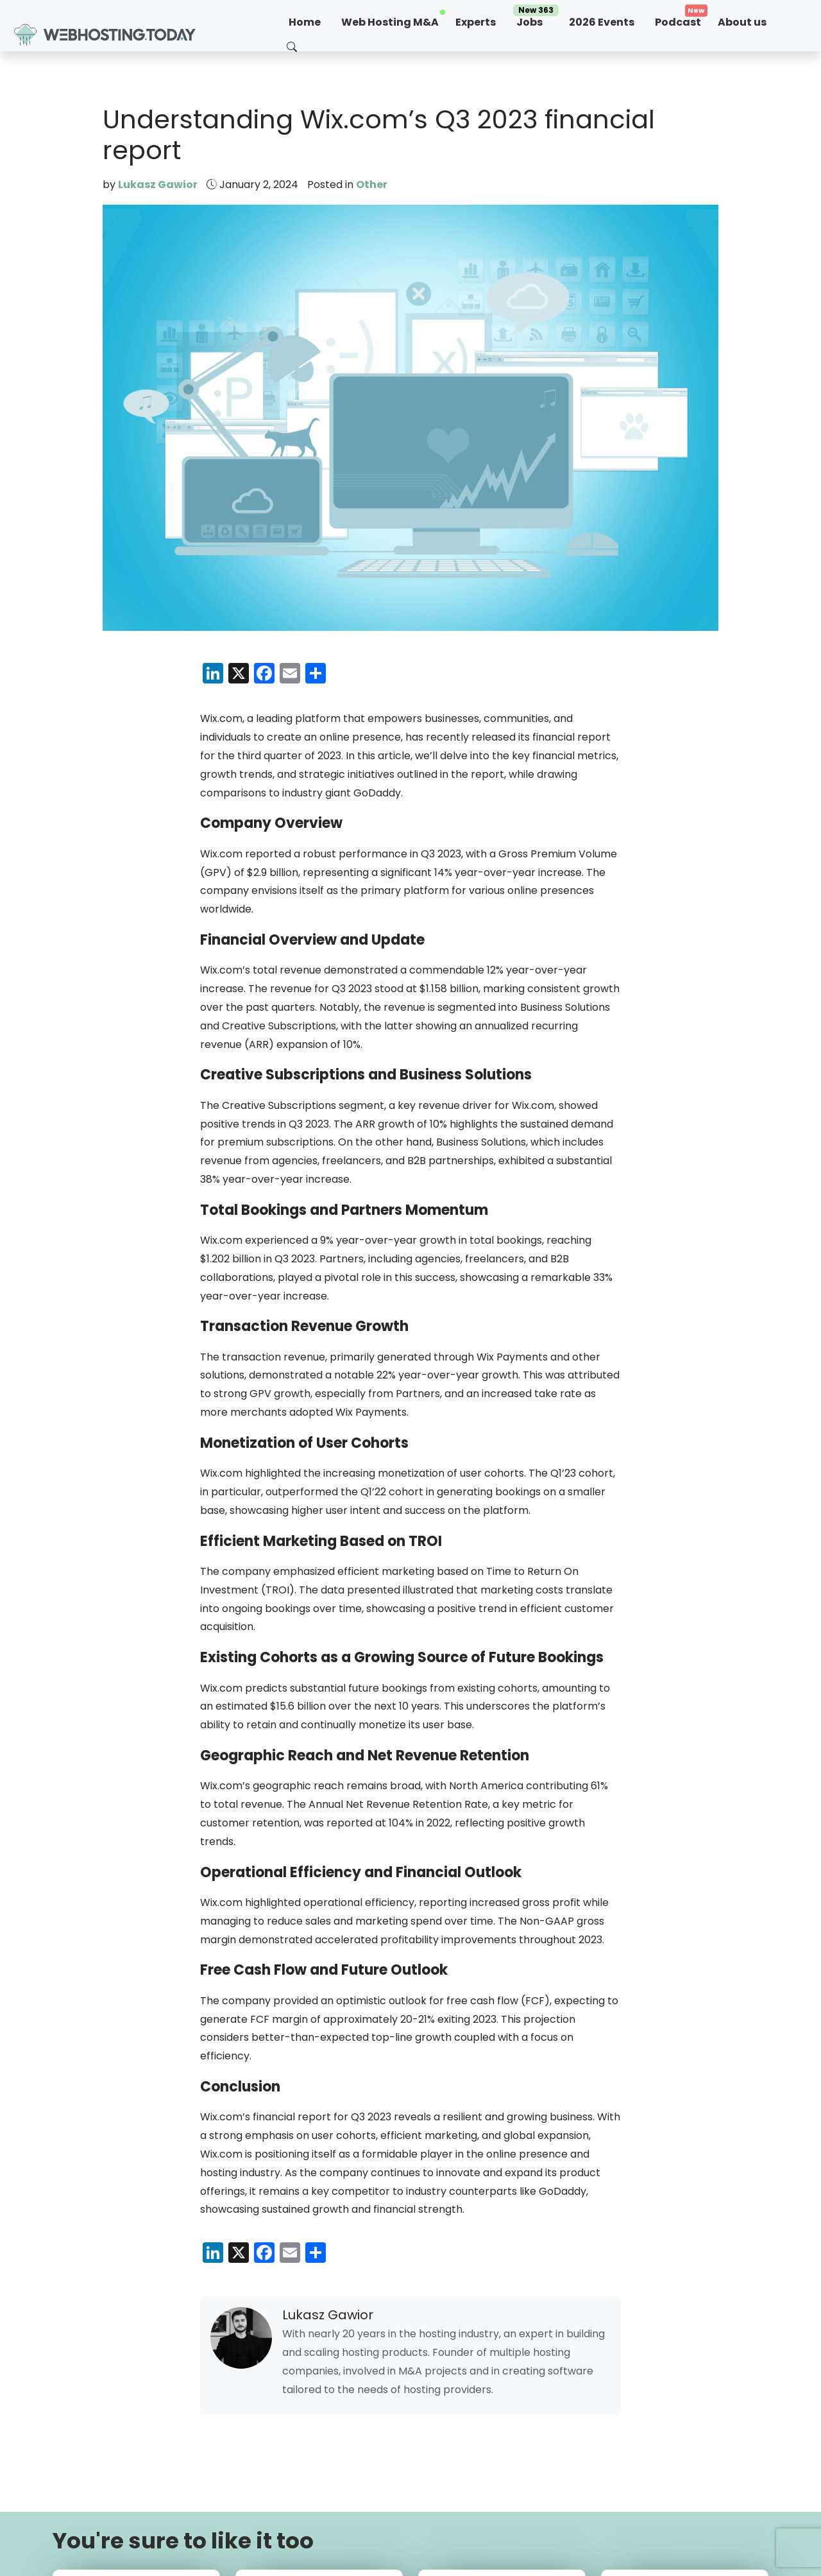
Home (305, 22)
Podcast (678, 22)
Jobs (536, 20)
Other (371, 184)
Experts (475, 22)
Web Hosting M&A (390, 22)
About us (742, 22)
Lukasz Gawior (158, 184)
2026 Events (601, 22)
